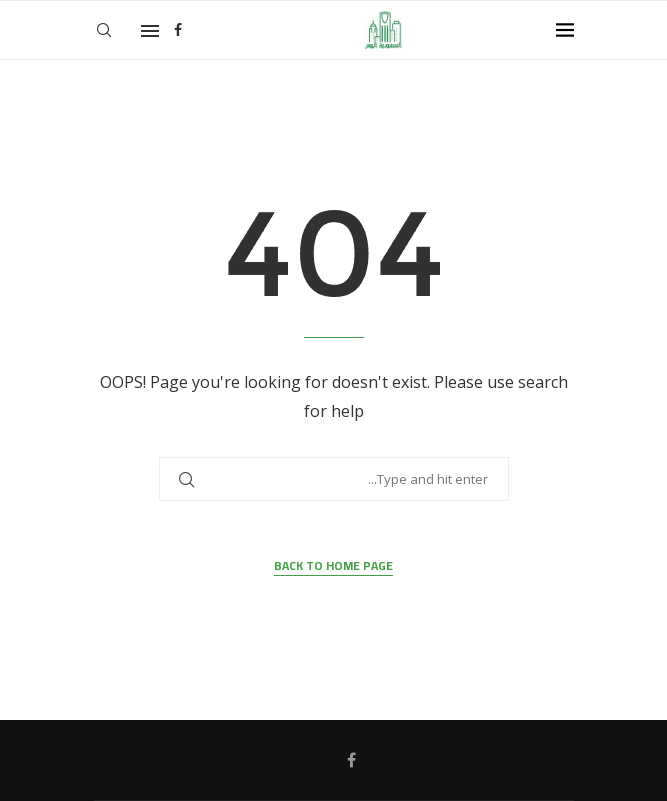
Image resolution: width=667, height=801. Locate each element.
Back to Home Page (333, 566)
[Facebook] (178, 30)
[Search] (104, 30)
